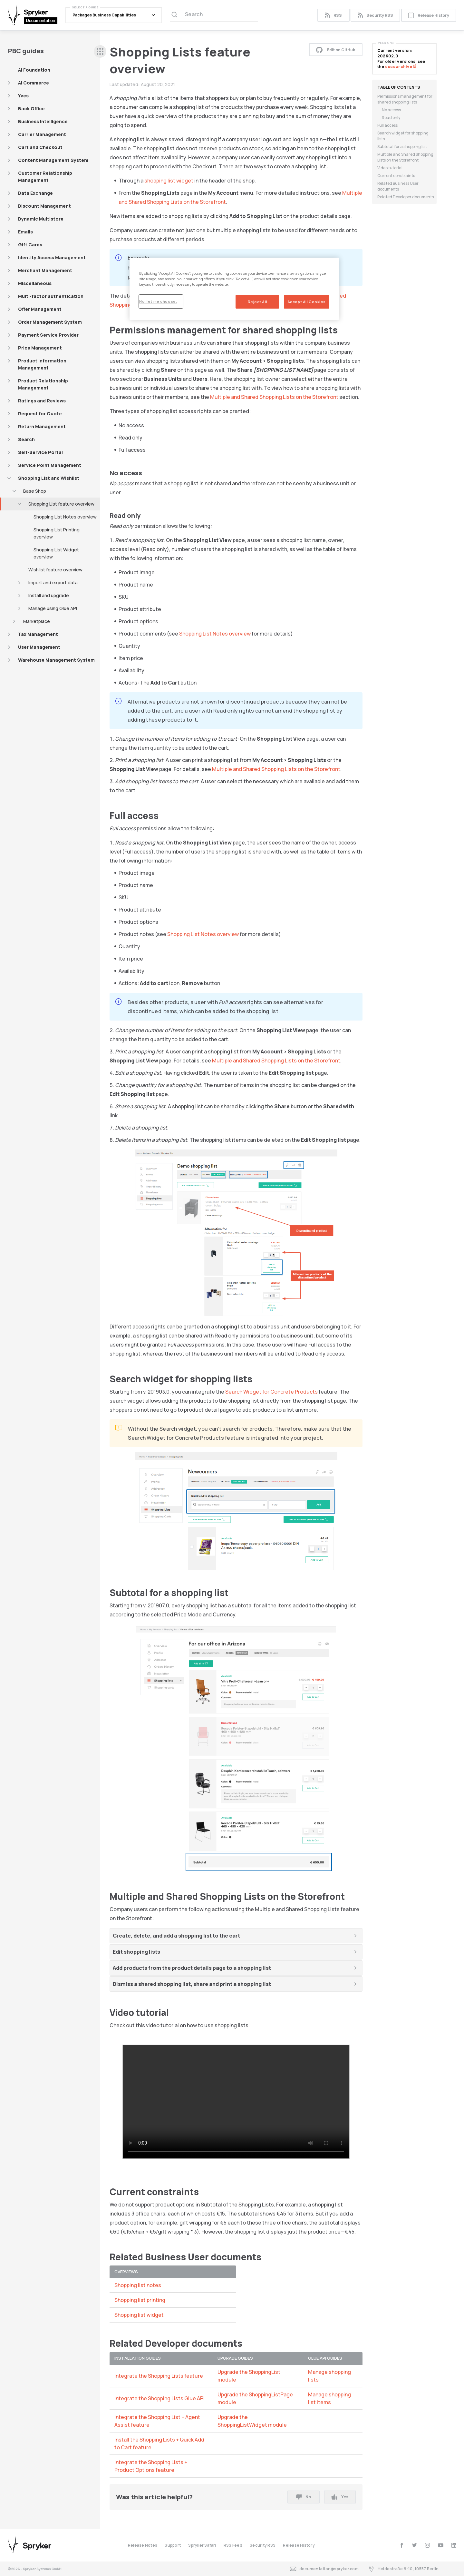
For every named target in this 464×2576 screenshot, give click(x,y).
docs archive (401, 66)
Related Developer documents (405, 197)
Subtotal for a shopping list (402, 146)
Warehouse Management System (56, 660)
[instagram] (427, 2545)
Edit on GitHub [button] (335, 49)
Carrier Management (42, 134)
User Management (39, 647)
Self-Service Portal (40, 452)
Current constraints (396, 175)
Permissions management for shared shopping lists (404, 99)
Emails (25, 232)
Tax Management (38, 634)
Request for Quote (40, 413)
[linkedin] (453, 2545)
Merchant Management (45, 270)
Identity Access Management (52, 257)
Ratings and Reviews (42, 401)
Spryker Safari (202, 2545)
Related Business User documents (398, 186)
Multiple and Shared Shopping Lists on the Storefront (274, 396)
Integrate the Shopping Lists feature (158, 2375)
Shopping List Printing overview (57, 533)
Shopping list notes (137, 2285)
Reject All (257, 301)
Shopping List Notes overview (65, 517)
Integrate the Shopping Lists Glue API (159, 2398)
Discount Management (44, 206)
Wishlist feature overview (55, 570)
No (303, 2497)
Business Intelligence (43, 121)
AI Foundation (34, 70)
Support (173, 2545)
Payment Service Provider (48, 335)
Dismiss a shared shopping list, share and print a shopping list (192, 1984)
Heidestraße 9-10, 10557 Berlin (403, 2569)
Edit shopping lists (136, 1951)
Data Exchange (35, 193)
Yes (340, 2497)
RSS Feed (233, 2545)
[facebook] (401, 2545)
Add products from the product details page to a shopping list (192, 1967)
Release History (428, 15)
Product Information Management (42, 364)
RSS (333, 15)
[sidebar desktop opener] (100, 51)
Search (26, 439)
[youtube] (440, 2545)
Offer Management (40, 309)
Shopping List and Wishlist (48, 478)
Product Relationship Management (43, 384)
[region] (234, 289)
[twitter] (414, 2545)
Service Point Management (49, 465)
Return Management (42, 426)
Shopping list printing (139, 2300)
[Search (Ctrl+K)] (214, 15)
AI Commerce (33, 83)
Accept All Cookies (306, 301)
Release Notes (142, 2545)
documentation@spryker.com (324, 2569)
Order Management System (50, 322)
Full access (387, 125)
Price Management (40, 348)
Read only (391, 117)
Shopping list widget (139, 2314)
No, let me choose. (158, 301)
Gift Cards (30, 245)
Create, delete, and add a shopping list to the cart (176, 1935)
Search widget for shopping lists (403, 136)
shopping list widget (168, 180)
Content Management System (53, 160)
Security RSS (375, 15)
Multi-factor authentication (50, 296)
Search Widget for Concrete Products (271, 1391)
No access (391, 110)
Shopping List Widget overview (56, 553)
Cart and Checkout (40, 147)
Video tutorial (389, 168)
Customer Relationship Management (45, 176)
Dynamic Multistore (40, 219)
